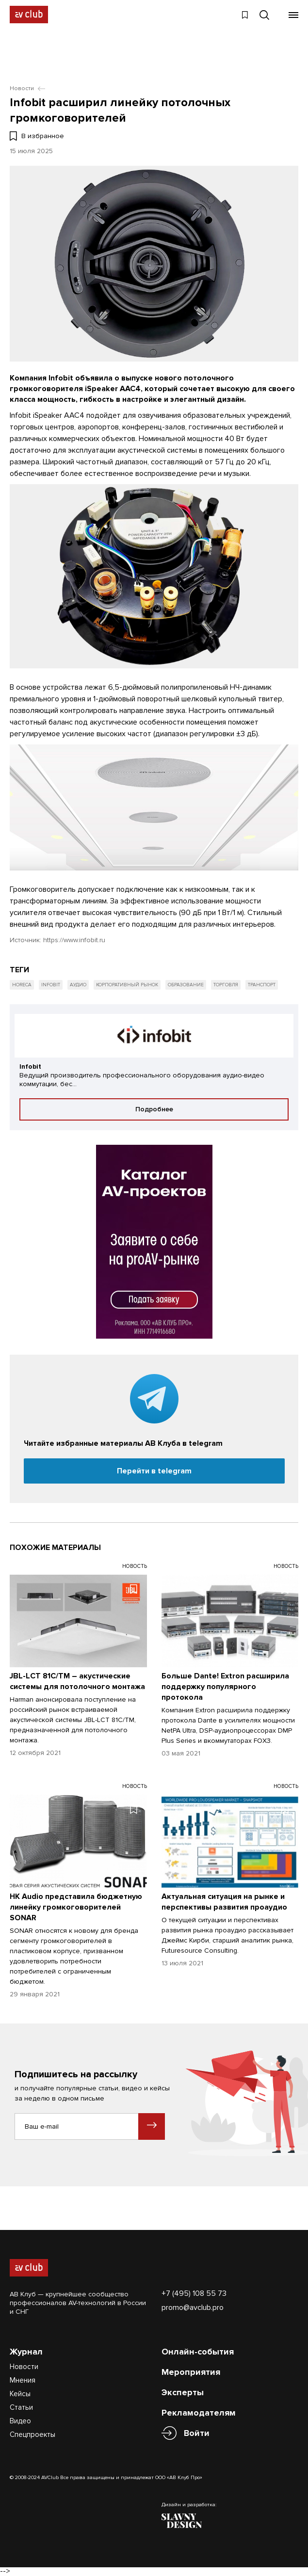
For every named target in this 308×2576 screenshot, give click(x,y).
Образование (186, 985)
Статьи (21, 2407)
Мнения (22, 2380)
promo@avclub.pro (193, 2307)
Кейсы (20, 2393)
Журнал (26, 2351)
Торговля (225, 985)
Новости (24, 2366)
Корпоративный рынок (127, 985)
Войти (197, 2433)
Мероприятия (191, 2372)
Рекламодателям (199, 2412)
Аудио (78, 985)
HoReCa (22, 985)
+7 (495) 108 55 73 (194, 2293)
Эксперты (183, 2392)
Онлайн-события (198, 2351)
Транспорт (262, 985)
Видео (20, 2421)
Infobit (50, 985)
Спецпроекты (32, 2434)
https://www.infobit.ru (74, 940)
